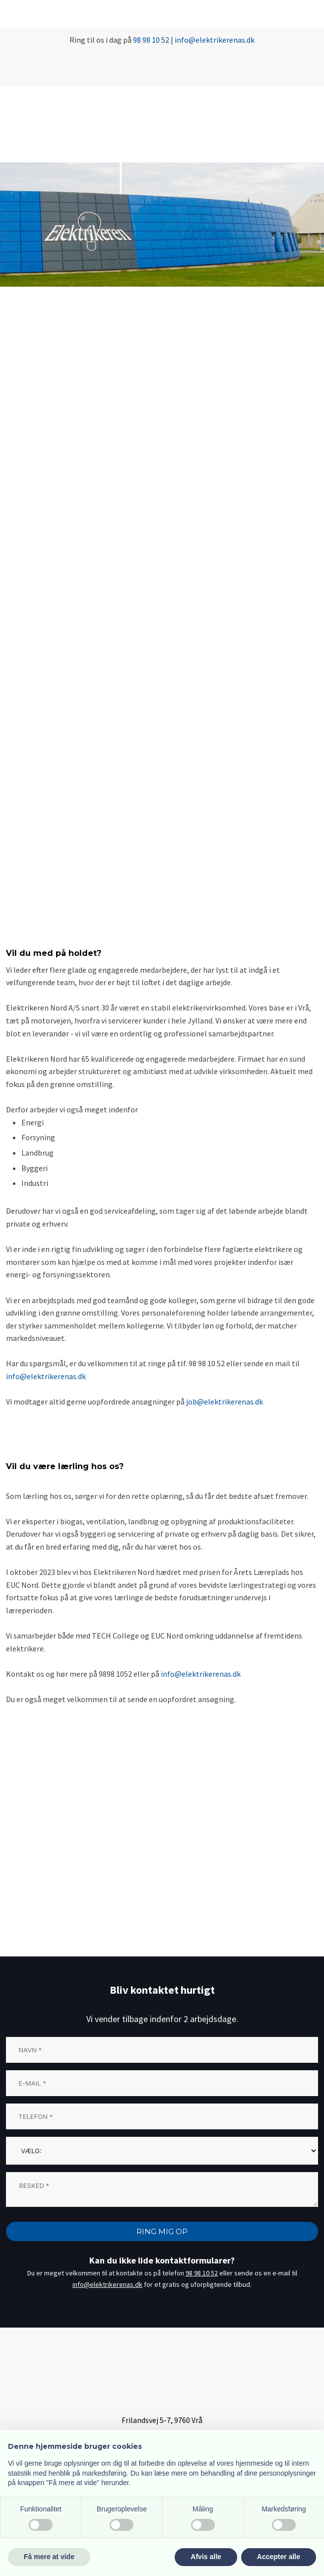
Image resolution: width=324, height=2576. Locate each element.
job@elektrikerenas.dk (224, 1401)
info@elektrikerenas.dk (46, 1376)
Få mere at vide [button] (49, 2557)
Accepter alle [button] (278, 2557)
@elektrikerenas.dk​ (222, 40)
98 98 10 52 (151, 40)
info (182, 40)
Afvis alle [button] (206, 2557)
